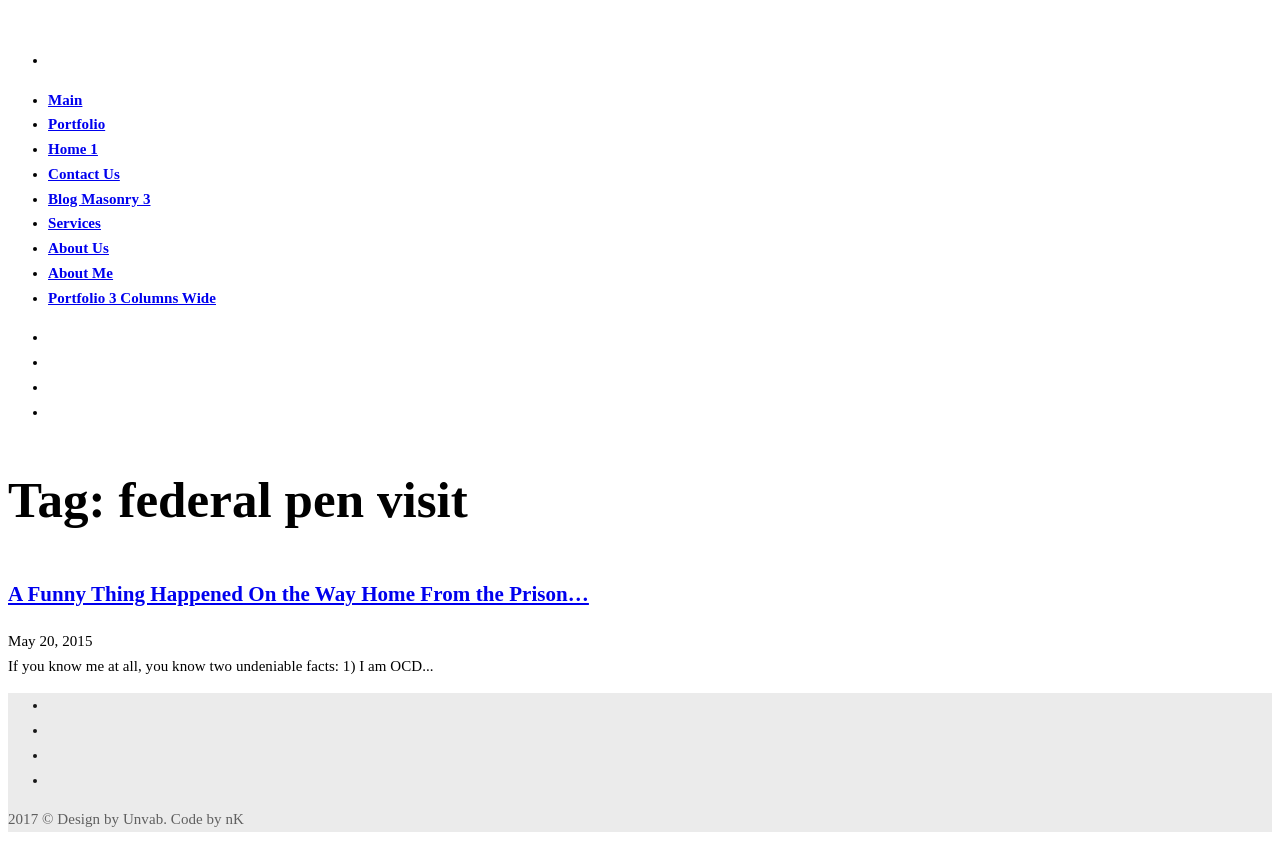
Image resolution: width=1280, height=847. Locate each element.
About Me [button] (80, 273)
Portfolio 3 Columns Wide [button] (132, 298)
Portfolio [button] (76, 124)
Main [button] (65, 100)
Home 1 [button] (73, 149)
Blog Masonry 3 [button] (99, 199)
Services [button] (74, 223)
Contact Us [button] (84, 174)
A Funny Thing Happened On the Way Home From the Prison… (298, 594)
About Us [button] (78, 248)
